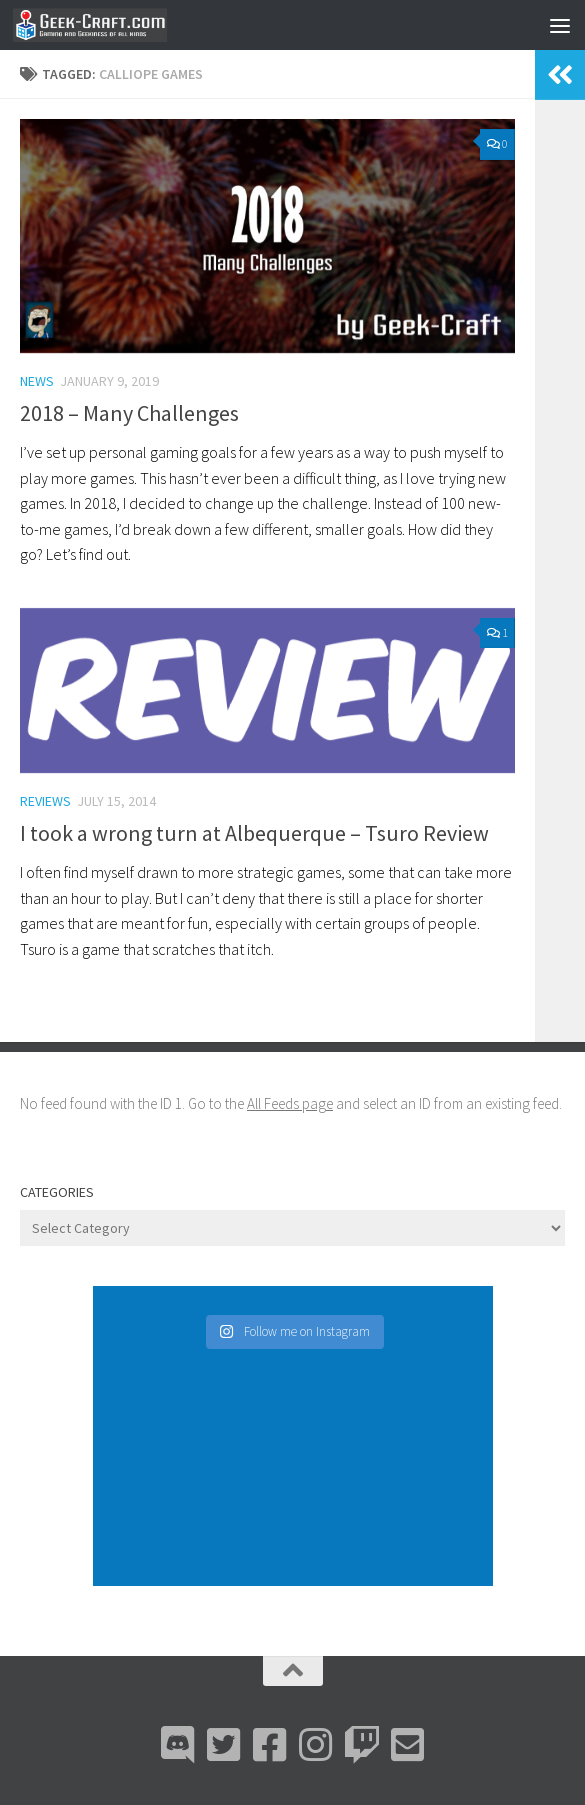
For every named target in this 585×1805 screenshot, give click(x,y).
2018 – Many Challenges (129, 413)
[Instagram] (316, 1745)
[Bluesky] (224, 1745)
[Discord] (178, 1745)
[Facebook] (270, 1745)
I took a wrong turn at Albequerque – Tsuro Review (254, 833)
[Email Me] (408, 1745)
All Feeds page (290, 1103)
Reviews (45, 801)
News (37, 381)
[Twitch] (362, 1745)
